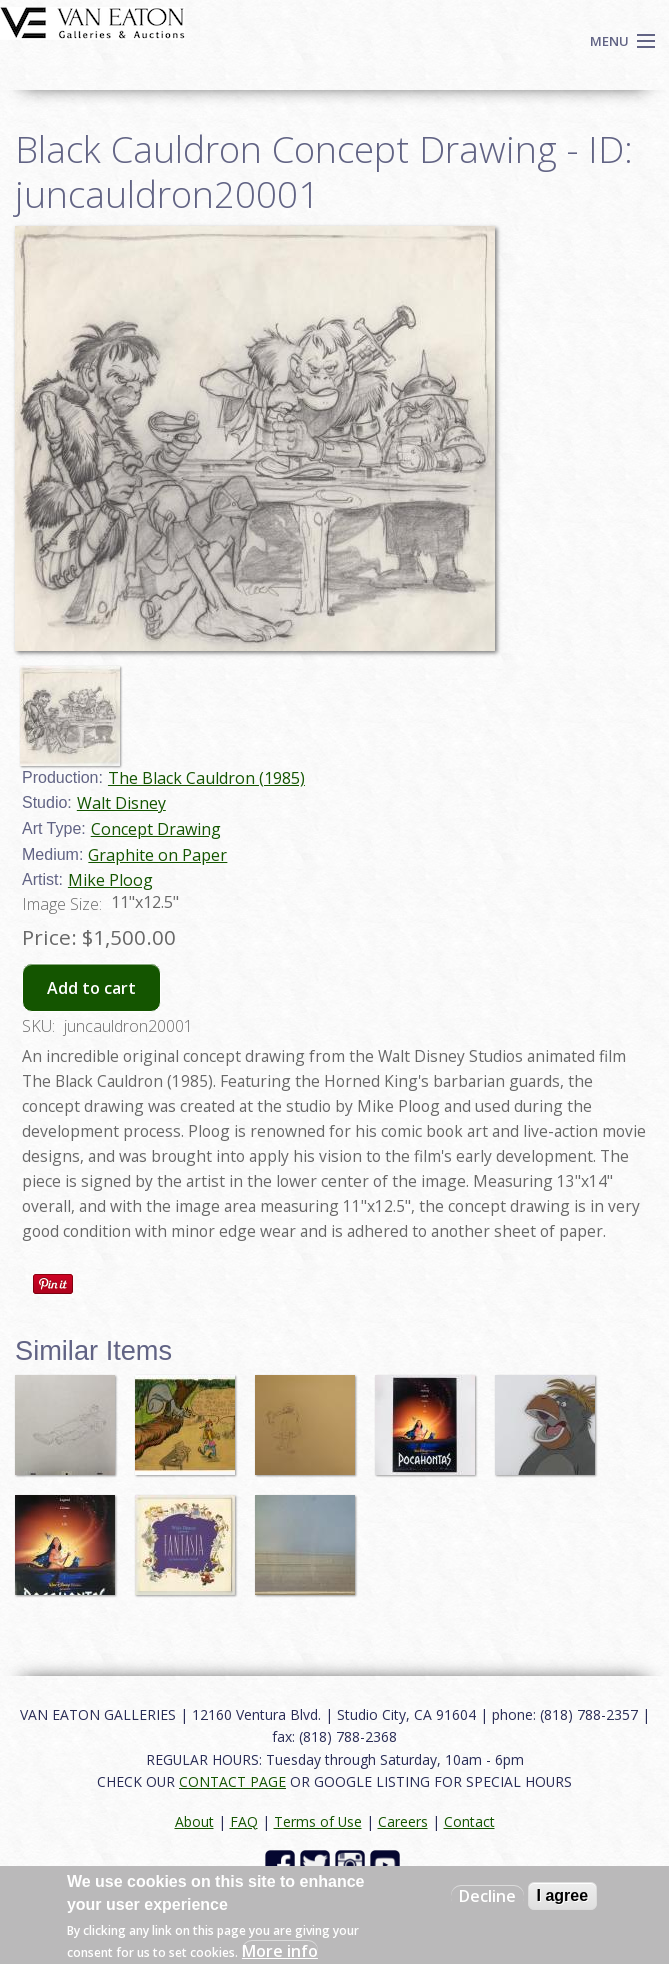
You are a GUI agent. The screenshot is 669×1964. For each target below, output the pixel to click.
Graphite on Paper (157, 855)
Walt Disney (121, 803)
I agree (563, 1895)
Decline (487, 1896)
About (194, 1821)
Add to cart (91, 988)
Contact (469, 1821)
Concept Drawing (156, 829)
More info (280, 1951)
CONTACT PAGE (232, 1781)
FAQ (244, 1821)
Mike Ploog (110, 880)
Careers (403, 1821)
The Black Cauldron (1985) (206, 778)
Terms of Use (318, 1821)
